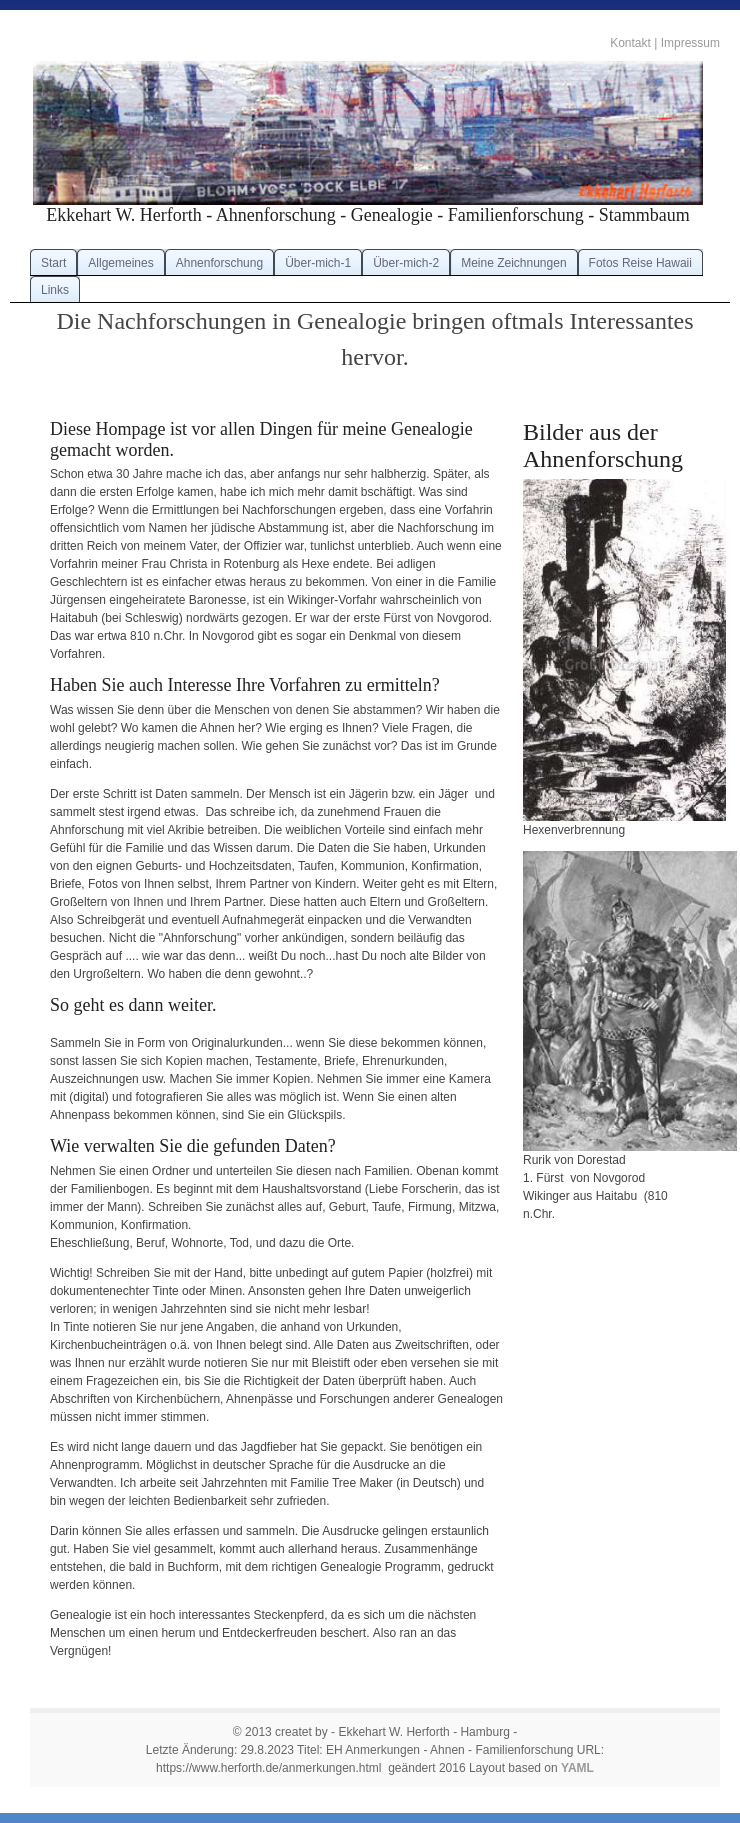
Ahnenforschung (219, 263)
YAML (577, 1768)
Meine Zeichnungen (513, 263)
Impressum (690, 43)
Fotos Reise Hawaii (640, 263)
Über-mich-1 (318, 263)
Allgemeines (120, 263)
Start (53, 263)
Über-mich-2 (406, 263)
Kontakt (630, 43)
